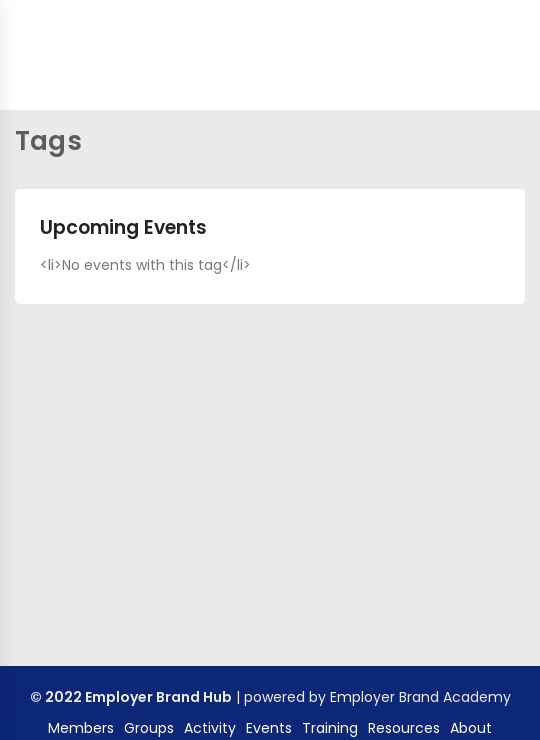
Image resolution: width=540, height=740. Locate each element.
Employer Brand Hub (158, 697)
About (471, 728)
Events (269, 728)
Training (330, 728)
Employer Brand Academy (420, 697)
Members (81, 728)
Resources (404, 728)
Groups (149, 728)
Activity (210, 728)
